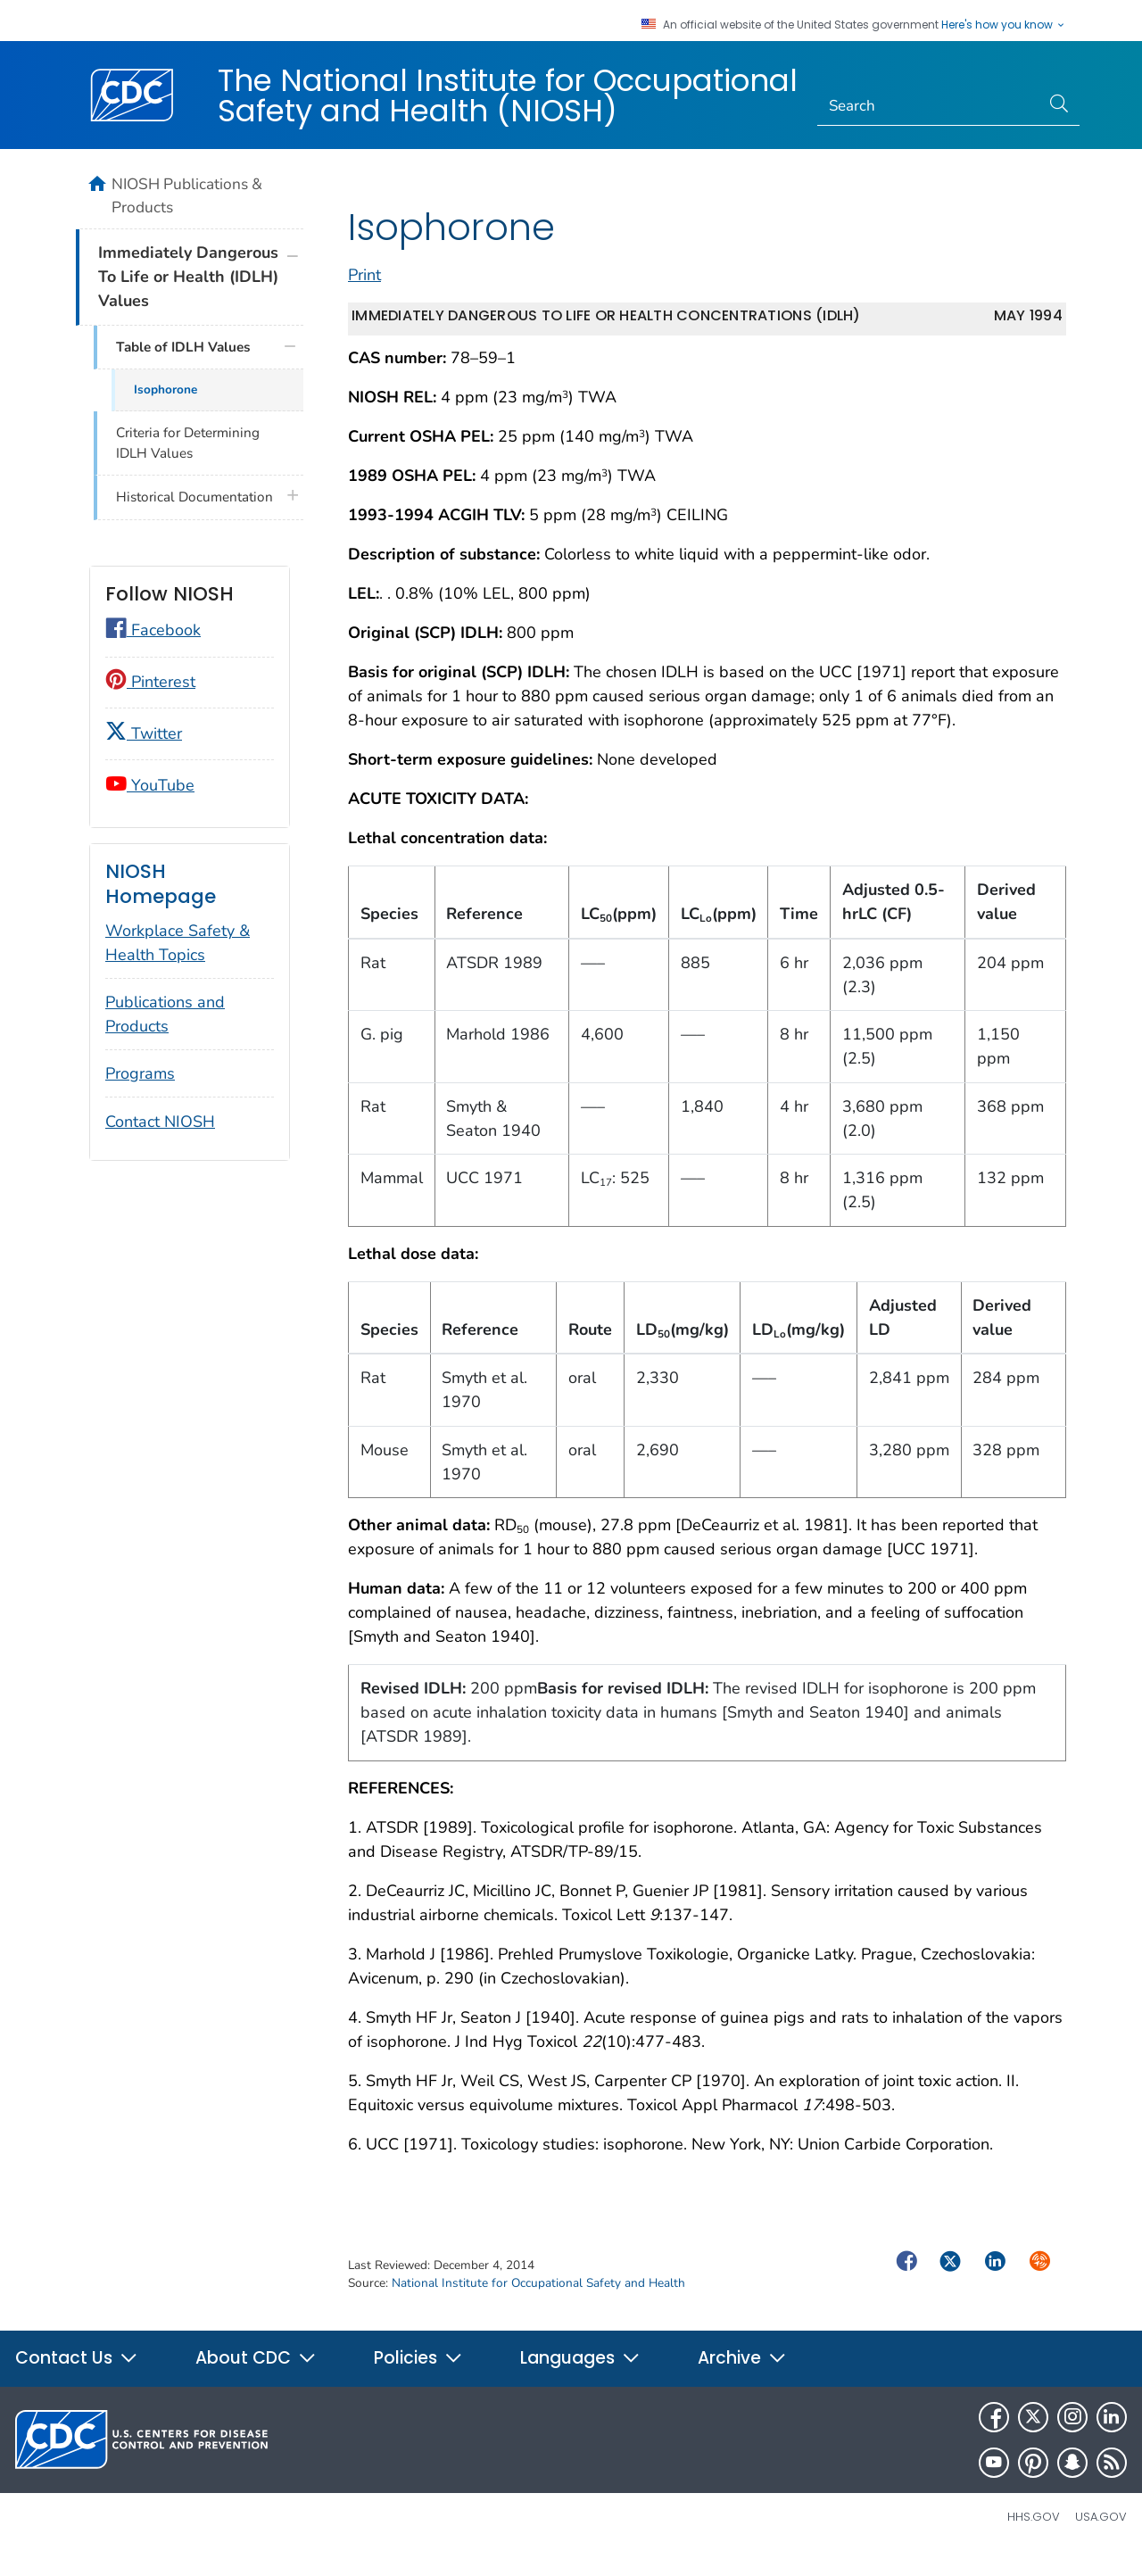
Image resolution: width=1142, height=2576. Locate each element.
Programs (140, 1073)
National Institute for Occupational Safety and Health (538, 2303)
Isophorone (165, 389)
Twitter (143, 733)
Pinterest (150, 681)
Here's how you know (1003, 25)
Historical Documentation (194, 497)
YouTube (149, 785)
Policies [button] (418, 2377)
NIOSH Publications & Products (187, 195)
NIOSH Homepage (160, 883)
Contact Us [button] (76, 2377)
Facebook (153, 630)
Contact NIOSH (160, 1121)
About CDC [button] (256, 2377)
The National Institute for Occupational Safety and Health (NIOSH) (508, 95)
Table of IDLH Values (183, 347)
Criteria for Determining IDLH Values (188, 443)
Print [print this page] (364, 294)
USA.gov (1101, 2536)
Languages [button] (580, 2377)
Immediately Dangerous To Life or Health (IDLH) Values (188, 276)
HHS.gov (1033, 2536)
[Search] (929, 106)
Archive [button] (742, 2377)
